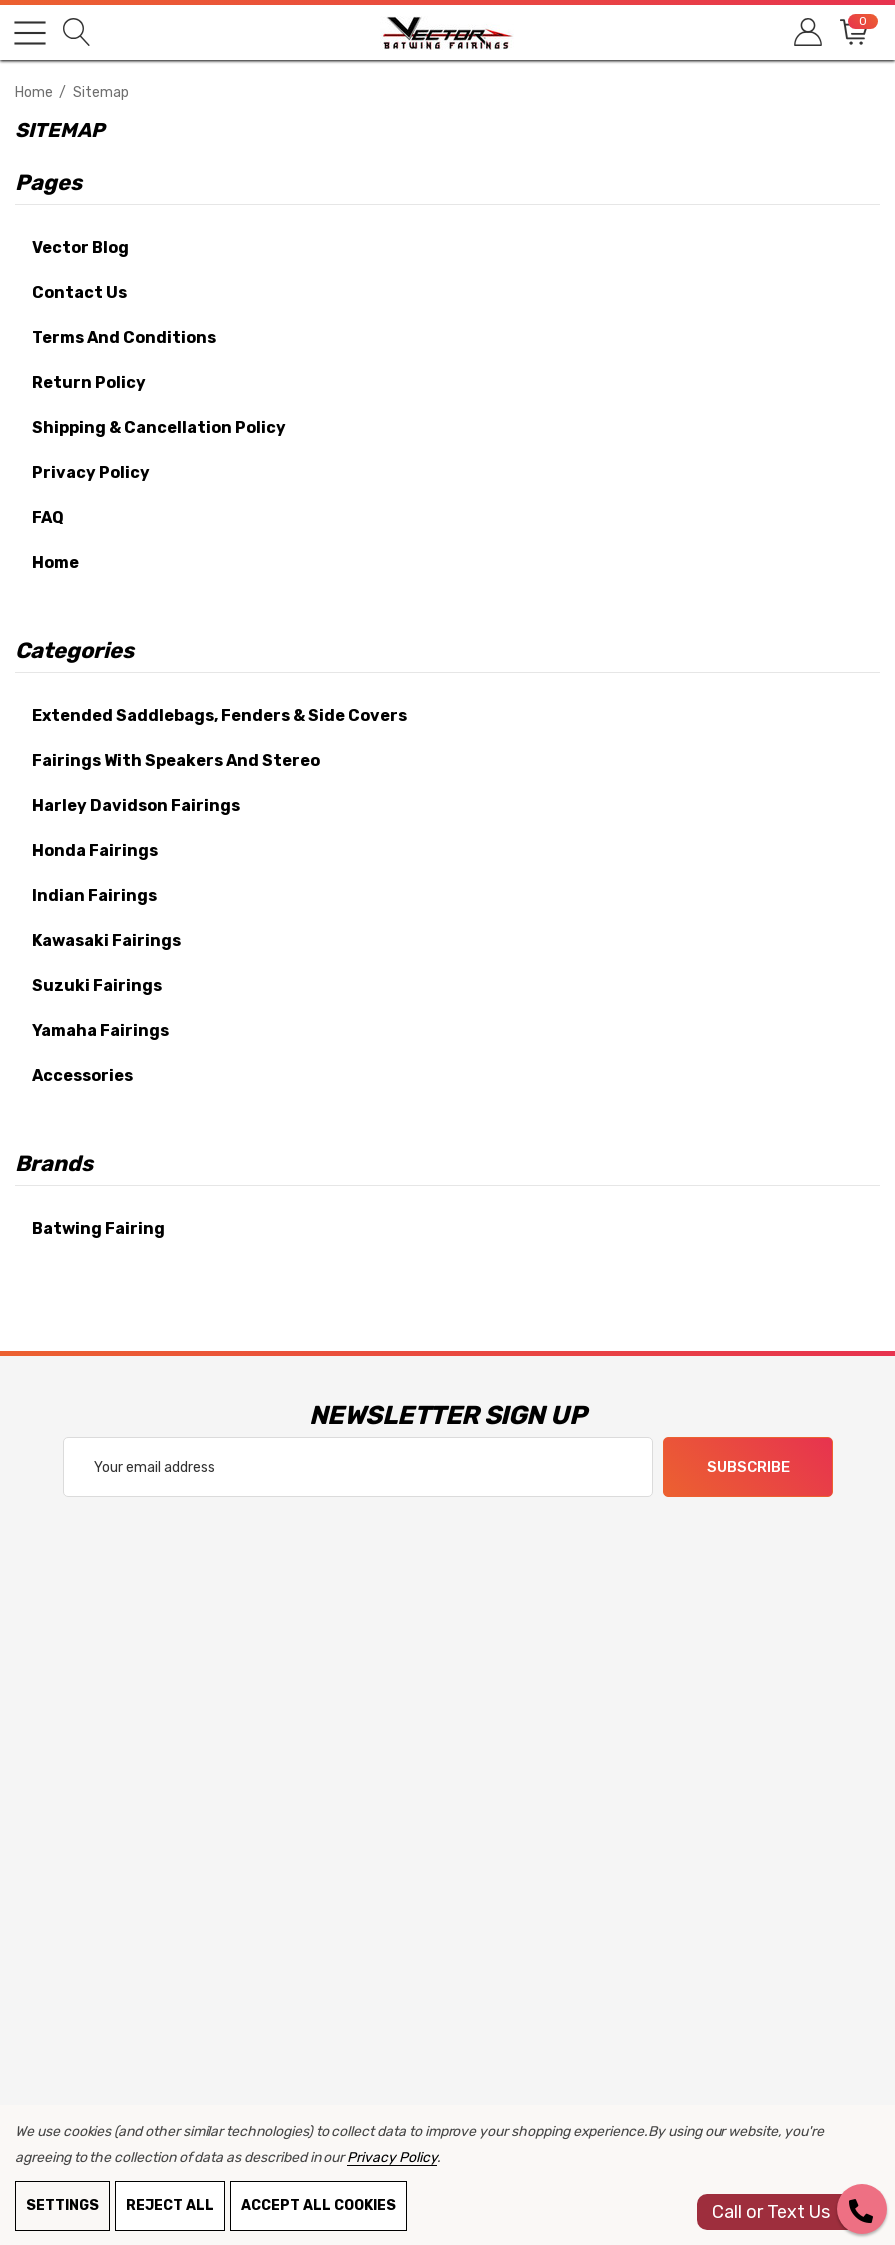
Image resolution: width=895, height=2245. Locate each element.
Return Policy (89, 382)
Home (55, 562)
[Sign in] (806, 32)
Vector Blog (80, 247)
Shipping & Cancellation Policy (159, 427)
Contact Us (79, 292)
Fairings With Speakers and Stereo (176, 760)
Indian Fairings (94, 895)
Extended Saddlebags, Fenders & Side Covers (219, 715)
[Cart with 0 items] (852, 32)
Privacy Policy (91, 472)
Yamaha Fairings (100, 1030)
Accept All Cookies (318, 2205)
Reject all (170, 2205)
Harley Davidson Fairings (136, 805)
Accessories (82, 1075)
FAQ (48, 517)
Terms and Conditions (124, 337)
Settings (62, 2205)
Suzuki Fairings (97, 985)
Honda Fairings (95, 850)
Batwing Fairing (98, 1228)
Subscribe (747, 1468)
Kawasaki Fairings (106, 940)
